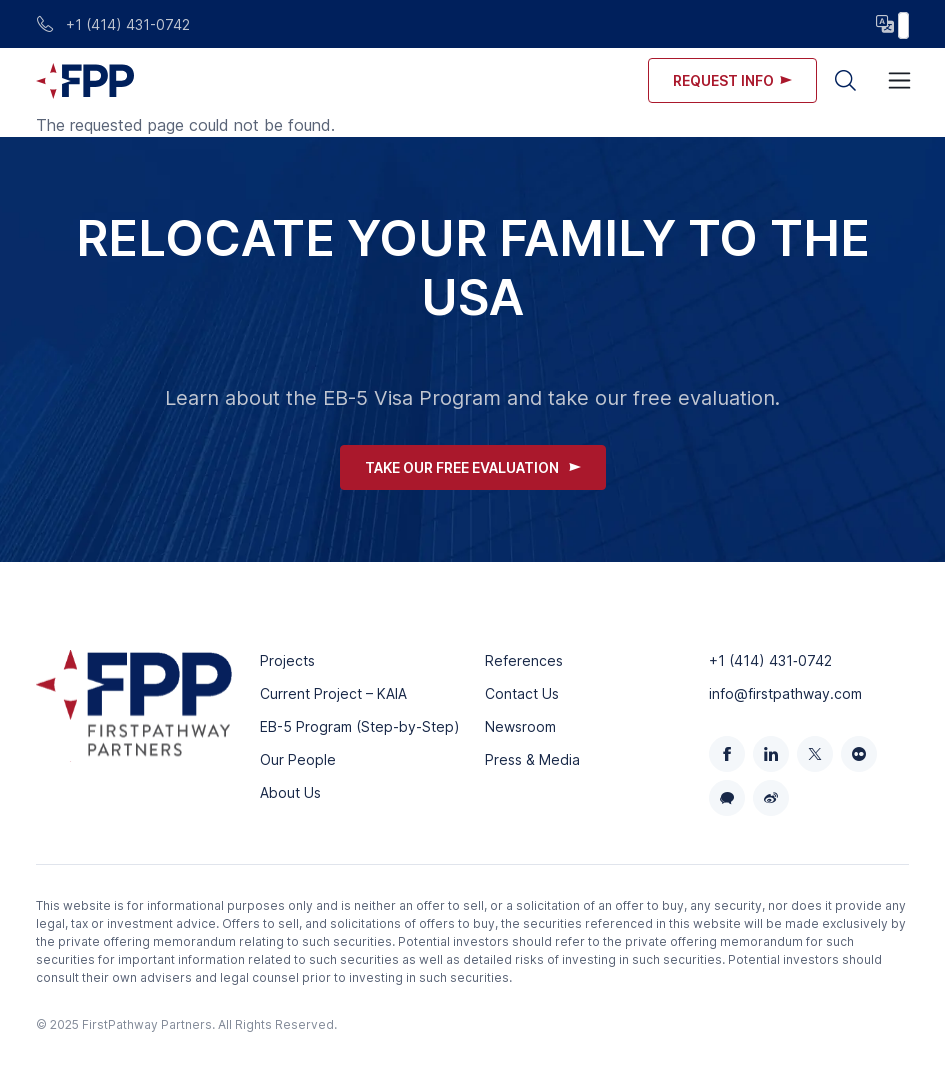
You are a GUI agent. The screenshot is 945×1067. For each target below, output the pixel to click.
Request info (732, 80)
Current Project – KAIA (333, 693)
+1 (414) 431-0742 (113, 24)
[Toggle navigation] (899, 80)
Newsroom (520, 726)
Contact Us (522, 693)
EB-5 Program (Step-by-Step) (360, 726)
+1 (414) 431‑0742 (770, 660)
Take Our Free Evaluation (473, 467)
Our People (298, 759)
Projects (287, 660)
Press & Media (532, 759)
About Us (290, 792)
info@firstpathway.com (785, 693)
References (524, 660)
